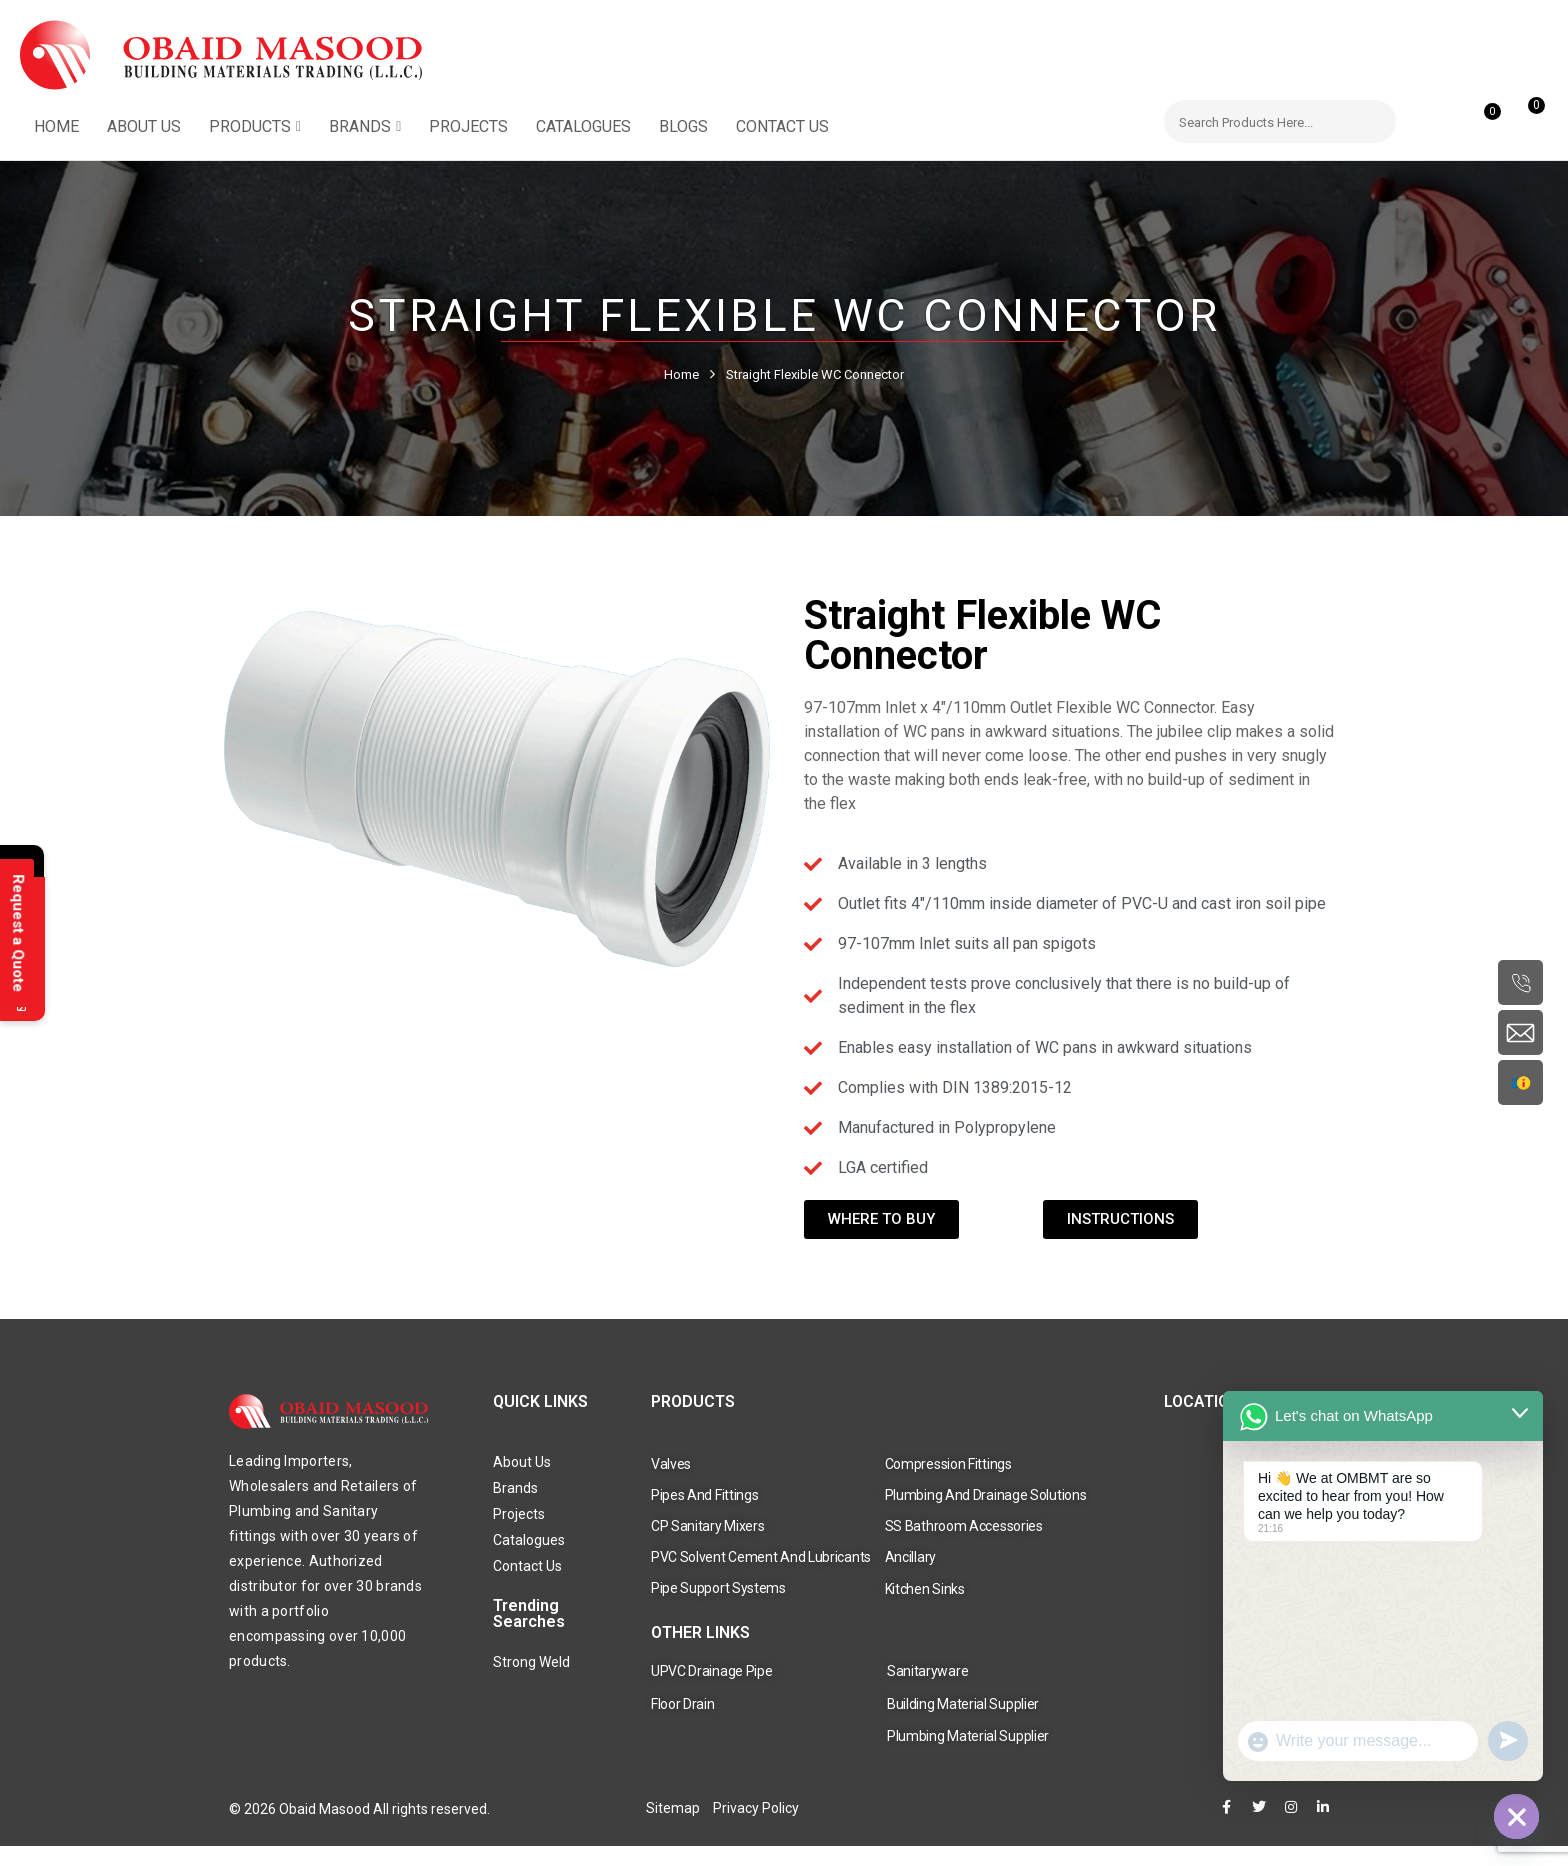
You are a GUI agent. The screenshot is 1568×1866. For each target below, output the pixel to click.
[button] (1525, 115)
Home (681, 374)
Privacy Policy (756, 1808)
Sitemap (673, 1808)
